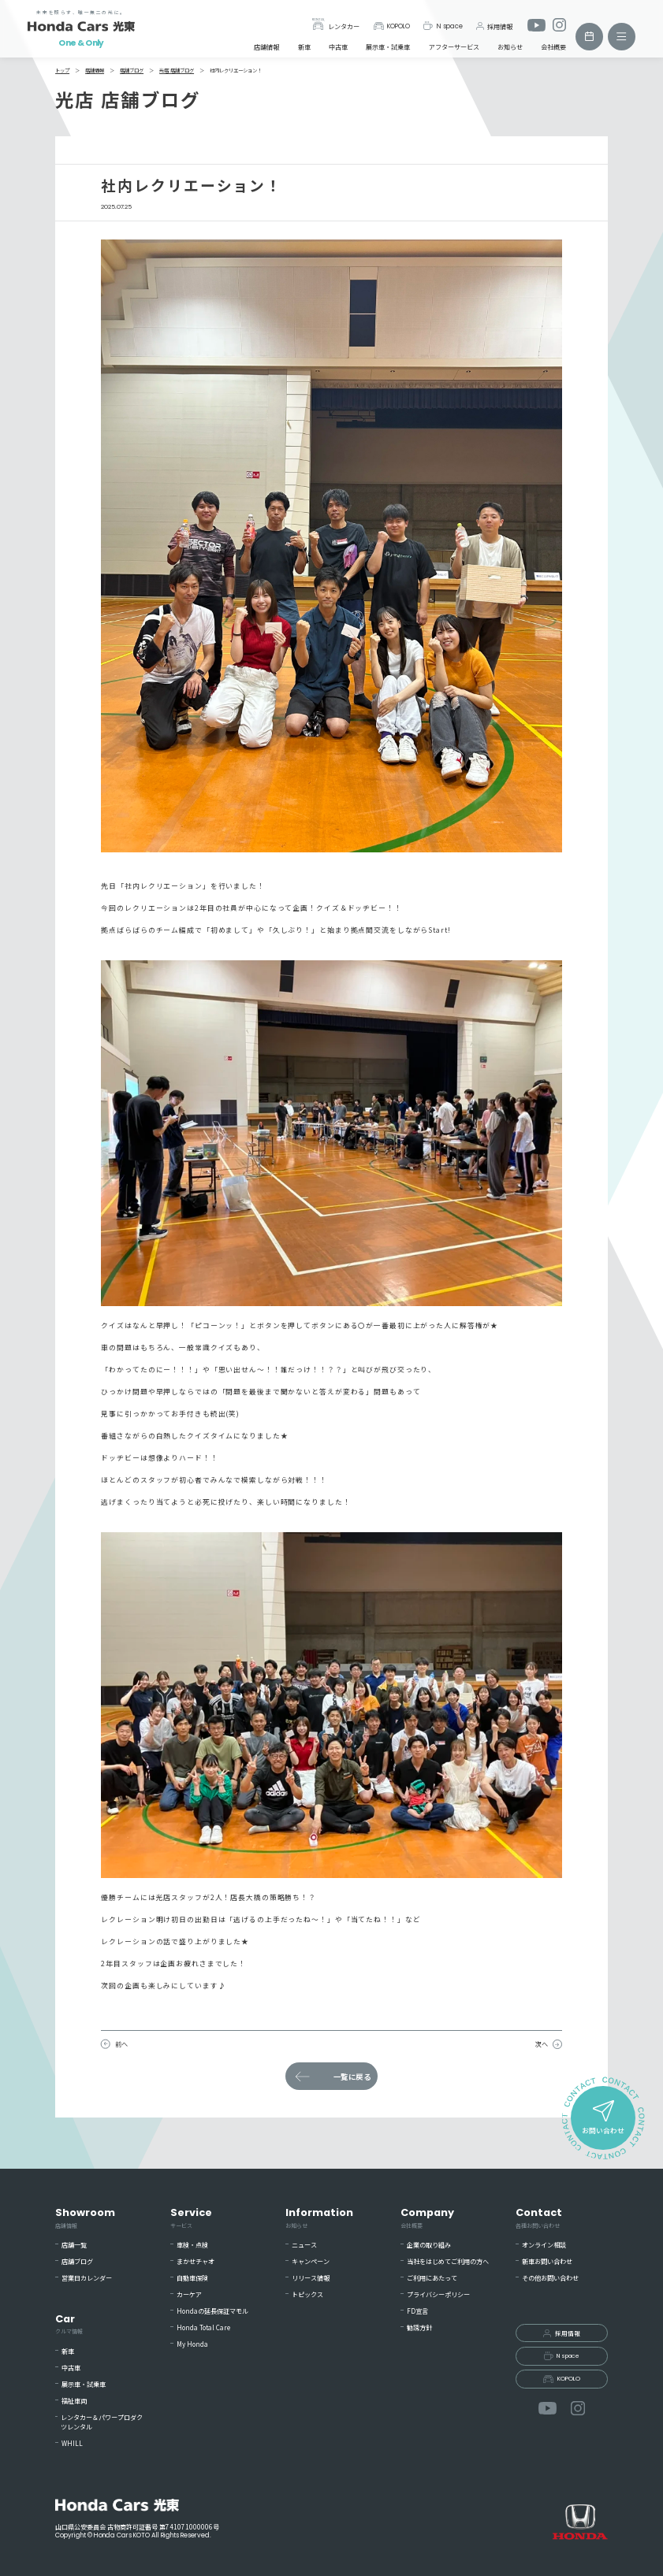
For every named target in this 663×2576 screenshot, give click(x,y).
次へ (541, 2044)
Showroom (85, 2217)
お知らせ (510, 47)
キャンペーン (311, 2261)
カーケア (189, 2294)
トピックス (307, 2294)
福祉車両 (74, 2400)
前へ (121, 2044)
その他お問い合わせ (550, 2277)
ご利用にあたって (432, 2277)
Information (319, 2217)
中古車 (338, 47)
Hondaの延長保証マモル (212, 2311)
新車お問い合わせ (547, 2261)
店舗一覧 (74, 2244)
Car (69, 2324)
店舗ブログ (77, 2261)
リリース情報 (311, 2277)
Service (191, 2217)
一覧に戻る (352, 2076)
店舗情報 (266, 47)
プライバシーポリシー (438, 2294)
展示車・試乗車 (388, 47)
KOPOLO (392, 26)
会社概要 (553, 47)
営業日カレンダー (86, 2277)
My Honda (192, 2344)
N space (442, 25)
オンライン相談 (544, 2244)
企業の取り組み (429, 2244)
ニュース (304, 2244)
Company (427, 2217)
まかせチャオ (195, 2261)
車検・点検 (192, 2244)
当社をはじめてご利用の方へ (448, 2261)
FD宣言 (417, 2311)
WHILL (72, 2443)
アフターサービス (454, 47)
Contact (539, 2217)
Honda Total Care (203, 2327)
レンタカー (335, 24)
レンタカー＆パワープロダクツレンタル (102, 2422)
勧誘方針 (419, 2327)
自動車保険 (192, 2277)
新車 (304, 47)
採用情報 (494, 25)
